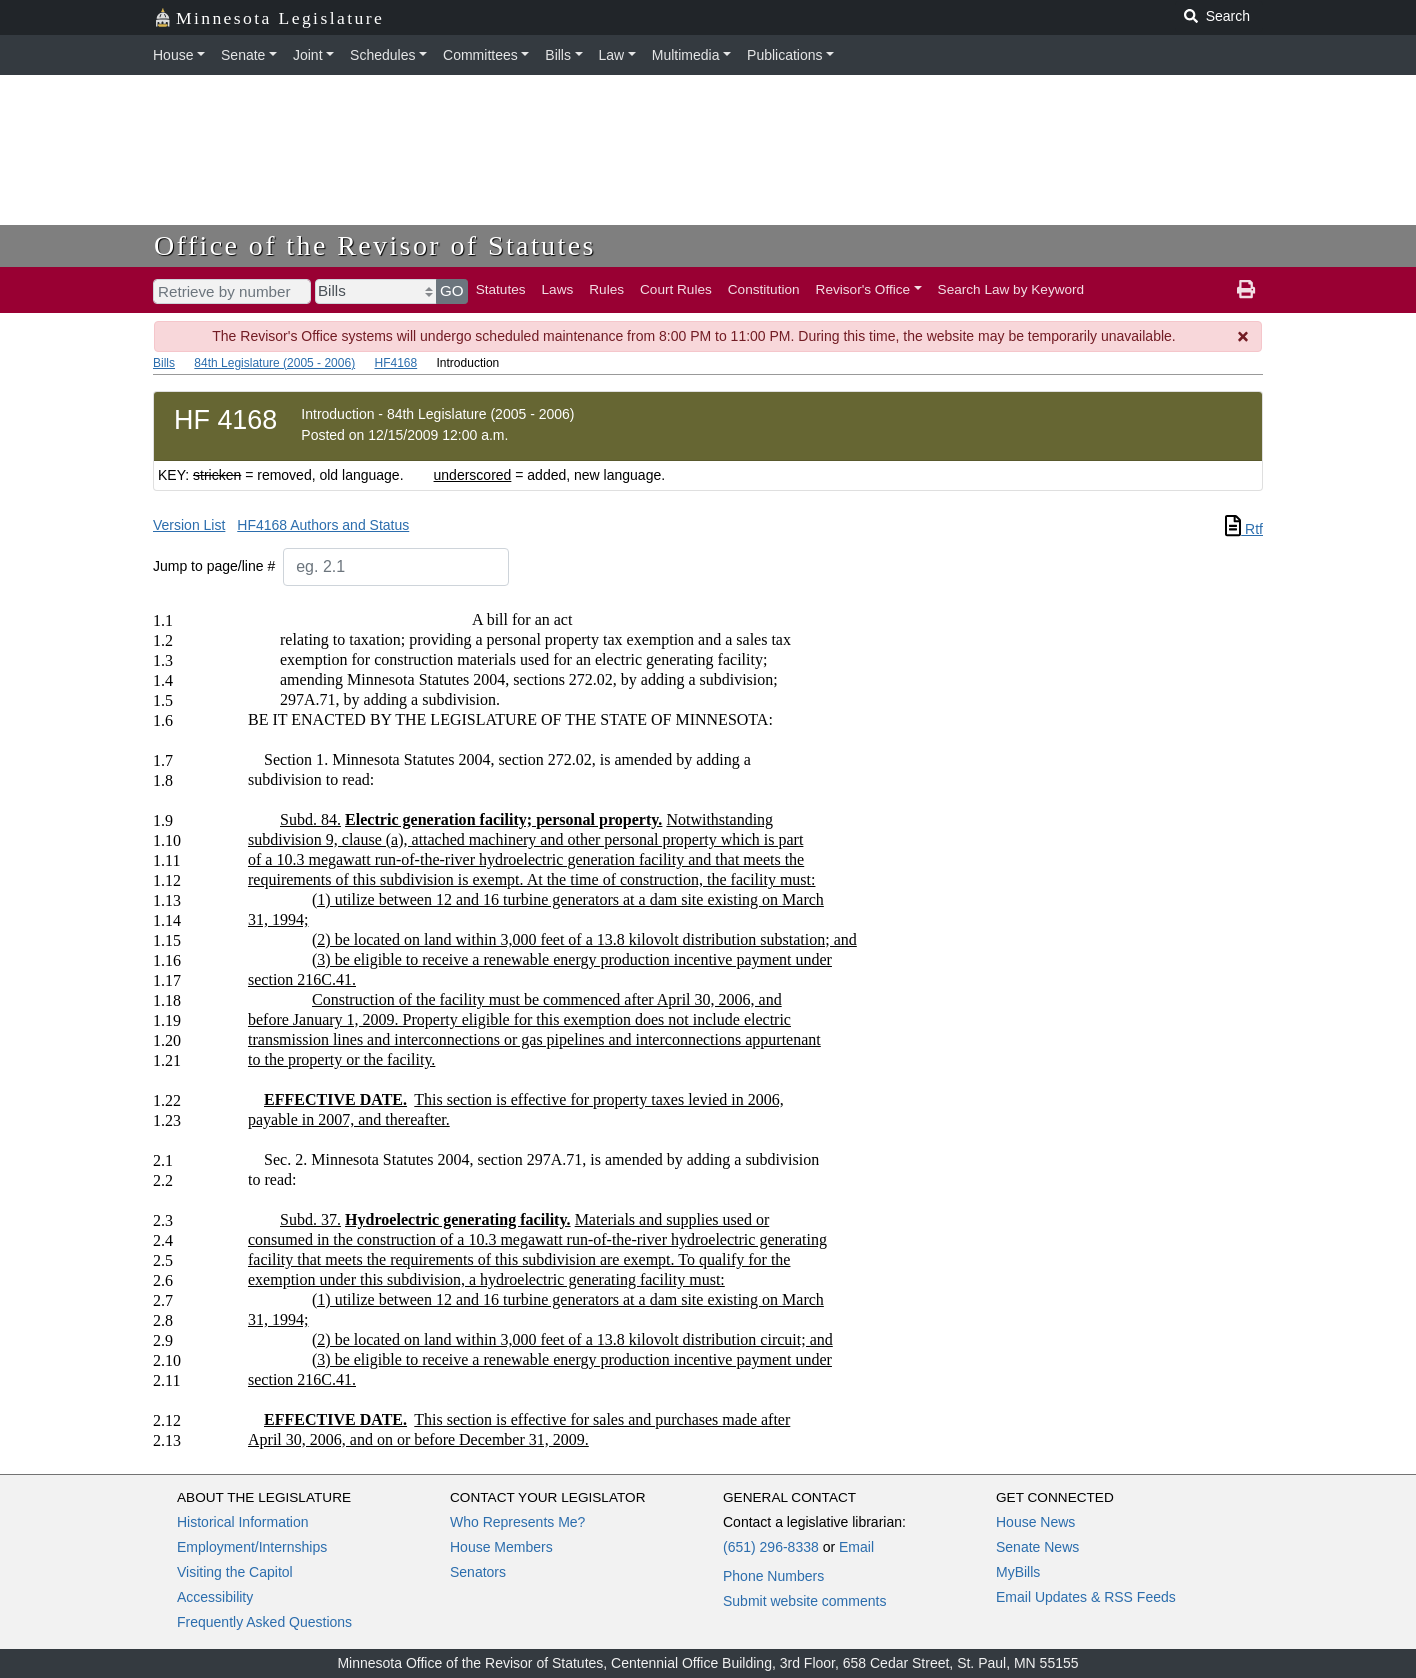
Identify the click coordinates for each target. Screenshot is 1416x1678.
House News (1035, 1522)
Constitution (764, 289)
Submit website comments (804, 1601)
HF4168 (395, 363)
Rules (606, 289)
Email (856, 1547)
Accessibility (215, 1597)
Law (612, 55)
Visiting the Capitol (235, 1572)
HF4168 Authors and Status (323, 525)
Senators (478, 1572)
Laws (558, 289)
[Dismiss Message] (1244, 336)
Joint (308, 55)
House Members (501, 1547)
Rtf (1244, 529)
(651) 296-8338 (771, 1547)
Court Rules (676, 289)
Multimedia (686, 55)
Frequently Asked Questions (264, 1622)
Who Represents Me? (517, 1522)
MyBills (1018, 1572)
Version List (189, 525)
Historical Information (243, 1522)
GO (452, 290)
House (173, 55)
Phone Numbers (773, 1576)
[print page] (1246, 290)
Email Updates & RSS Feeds (1086, 1597)
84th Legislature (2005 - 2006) (274, 363)
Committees (480, 55)
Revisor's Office (863, 289)
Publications (785, 55)
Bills (558, 55)
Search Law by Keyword (1011, 289)
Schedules (382, 55)
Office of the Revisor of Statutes (375, 245)
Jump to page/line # (214, 566)
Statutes (501, 289)
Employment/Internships (252, 1547)
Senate (243, 55)
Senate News (1037, 1547)
